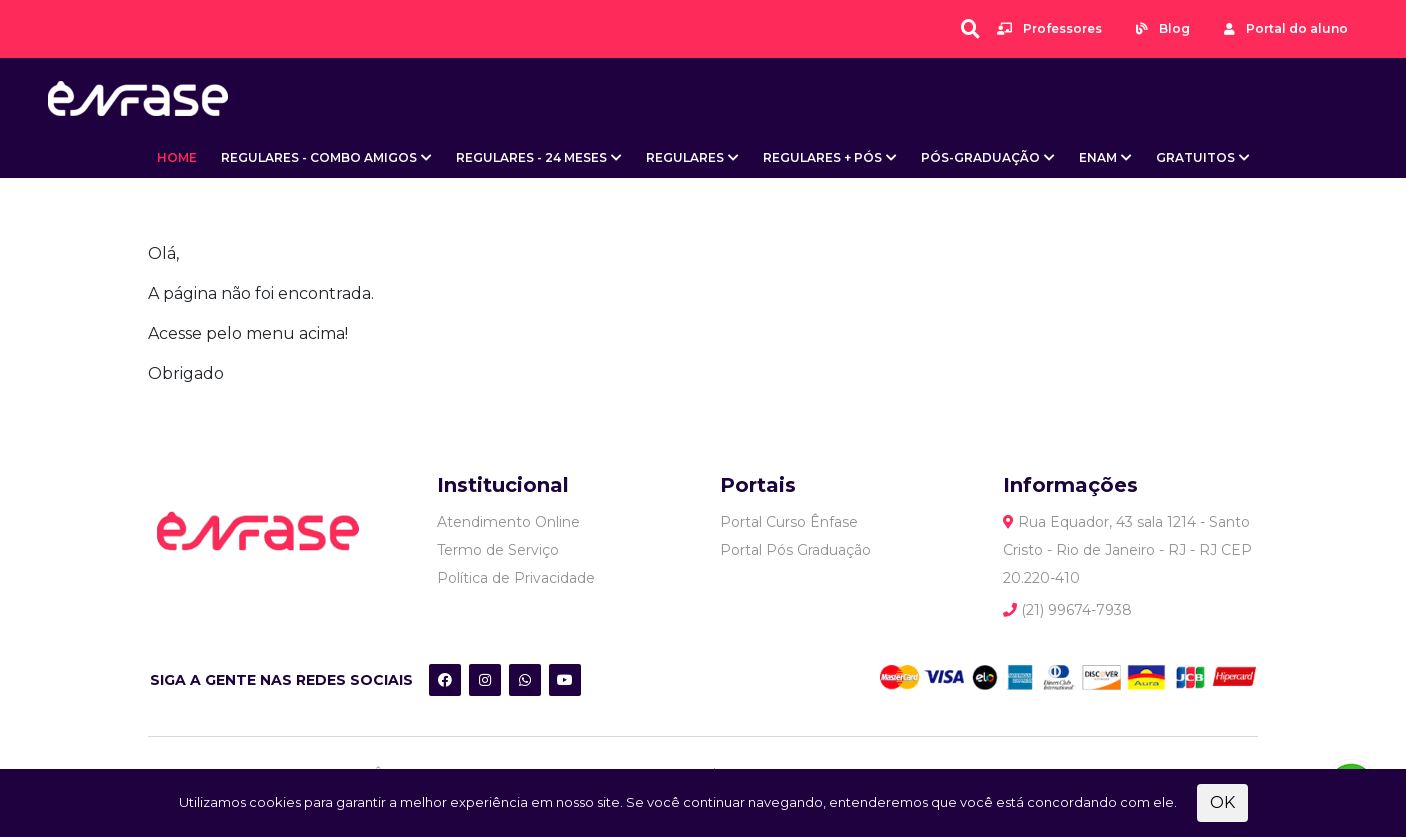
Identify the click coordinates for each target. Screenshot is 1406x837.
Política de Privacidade (516, 578)
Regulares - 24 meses (531, 157)
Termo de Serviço (498, 550)
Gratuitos (1195, 157)
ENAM (1098, 157)
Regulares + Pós (822, 157)
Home (177, 157)
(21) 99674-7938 (1067, 610)
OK (1222, 802)
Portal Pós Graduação (795, 550)
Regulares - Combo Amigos (319, 157)
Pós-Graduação (980, 157)
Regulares (685, 157)
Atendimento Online (508, 522)
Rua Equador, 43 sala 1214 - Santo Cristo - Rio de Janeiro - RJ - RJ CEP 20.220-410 (1127, 550)
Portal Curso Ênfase (789, 522)
